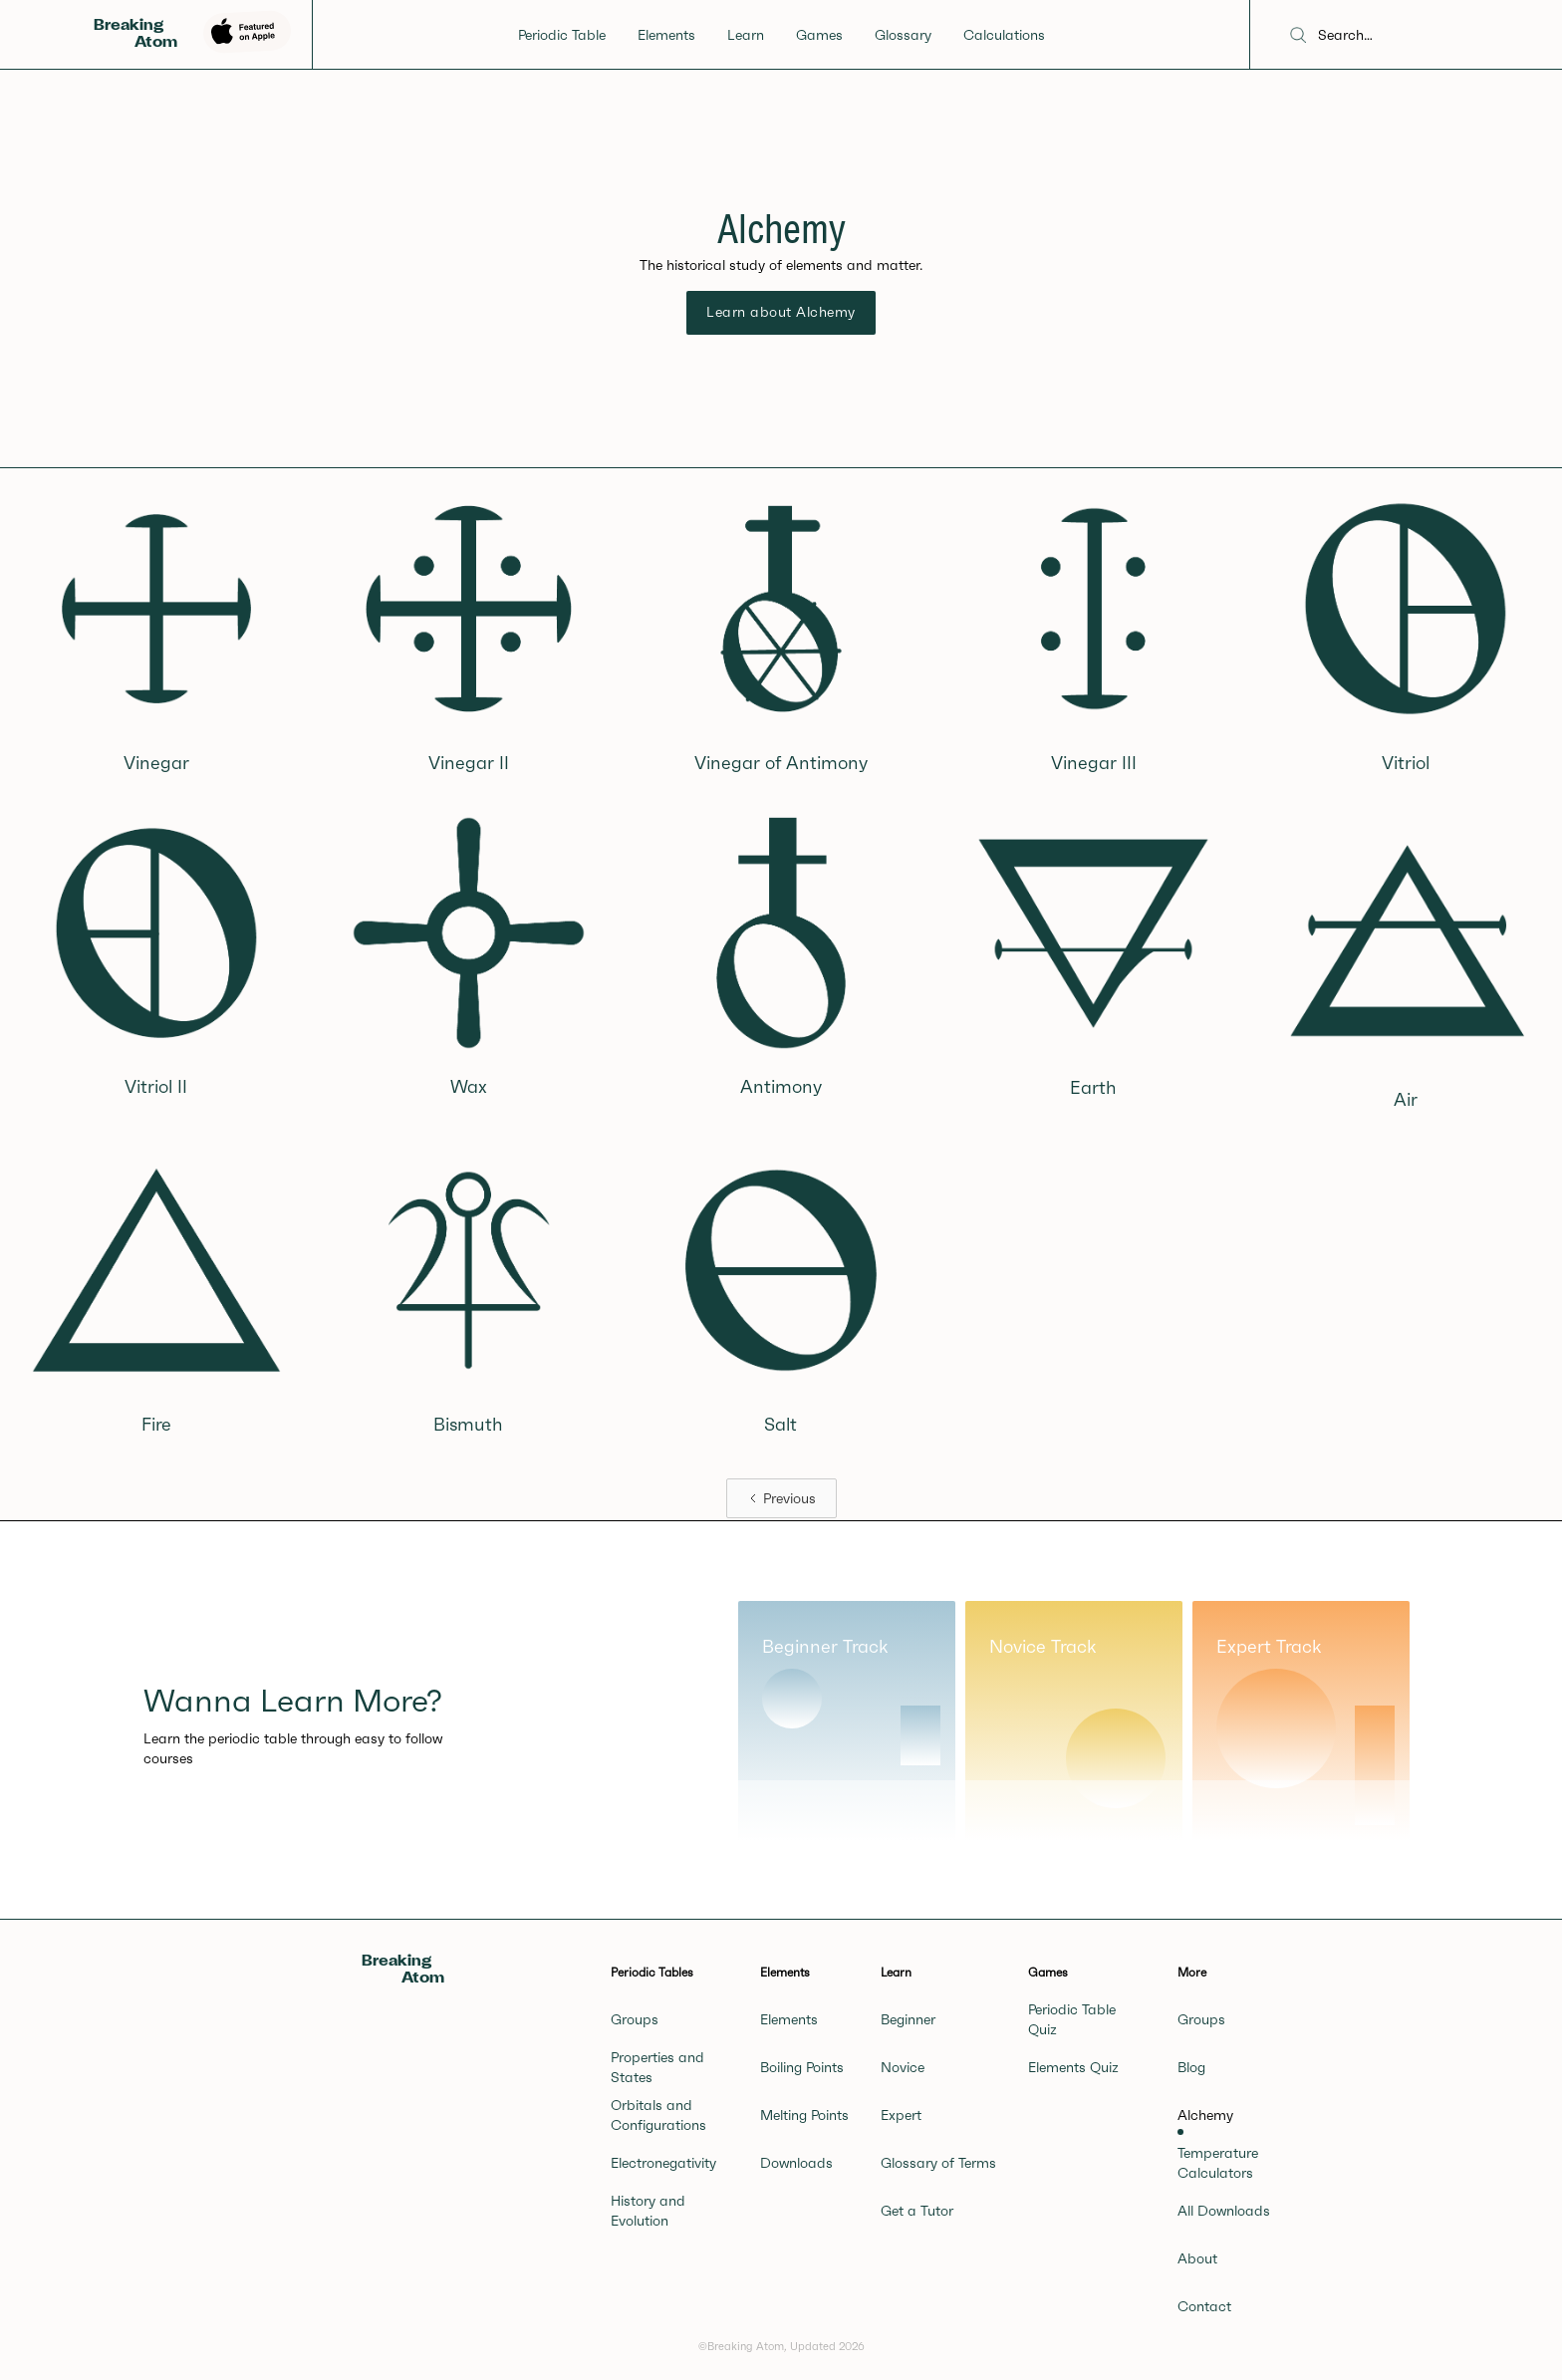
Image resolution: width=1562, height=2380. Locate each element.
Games (819, 35)
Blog (1191, 2067)
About (1197, 2258)
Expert (901, 2115)
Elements (666, 35)
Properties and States (657, 2067)
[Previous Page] (781, 1498)
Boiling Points (802, 2067)
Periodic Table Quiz (1072, 2019)
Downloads (796, 2163)
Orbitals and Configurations (658, 2115)
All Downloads (1223, 2211)
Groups (634, 2019)
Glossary (903, 35)
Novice (902, 2067)
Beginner (908, 2019)
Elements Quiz (1073, 2067)
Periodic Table (562, 35)
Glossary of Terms (938, 2163)
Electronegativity (663, 2163)
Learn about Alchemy (781, 312)
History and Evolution (648, 2211)
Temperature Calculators (1217, 2163)
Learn (745, 35)
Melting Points (804, 2115)
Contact (1204, 2306)
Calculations (1004, 35)
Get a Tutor (917, 2211)
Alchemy (1205, 2115)
